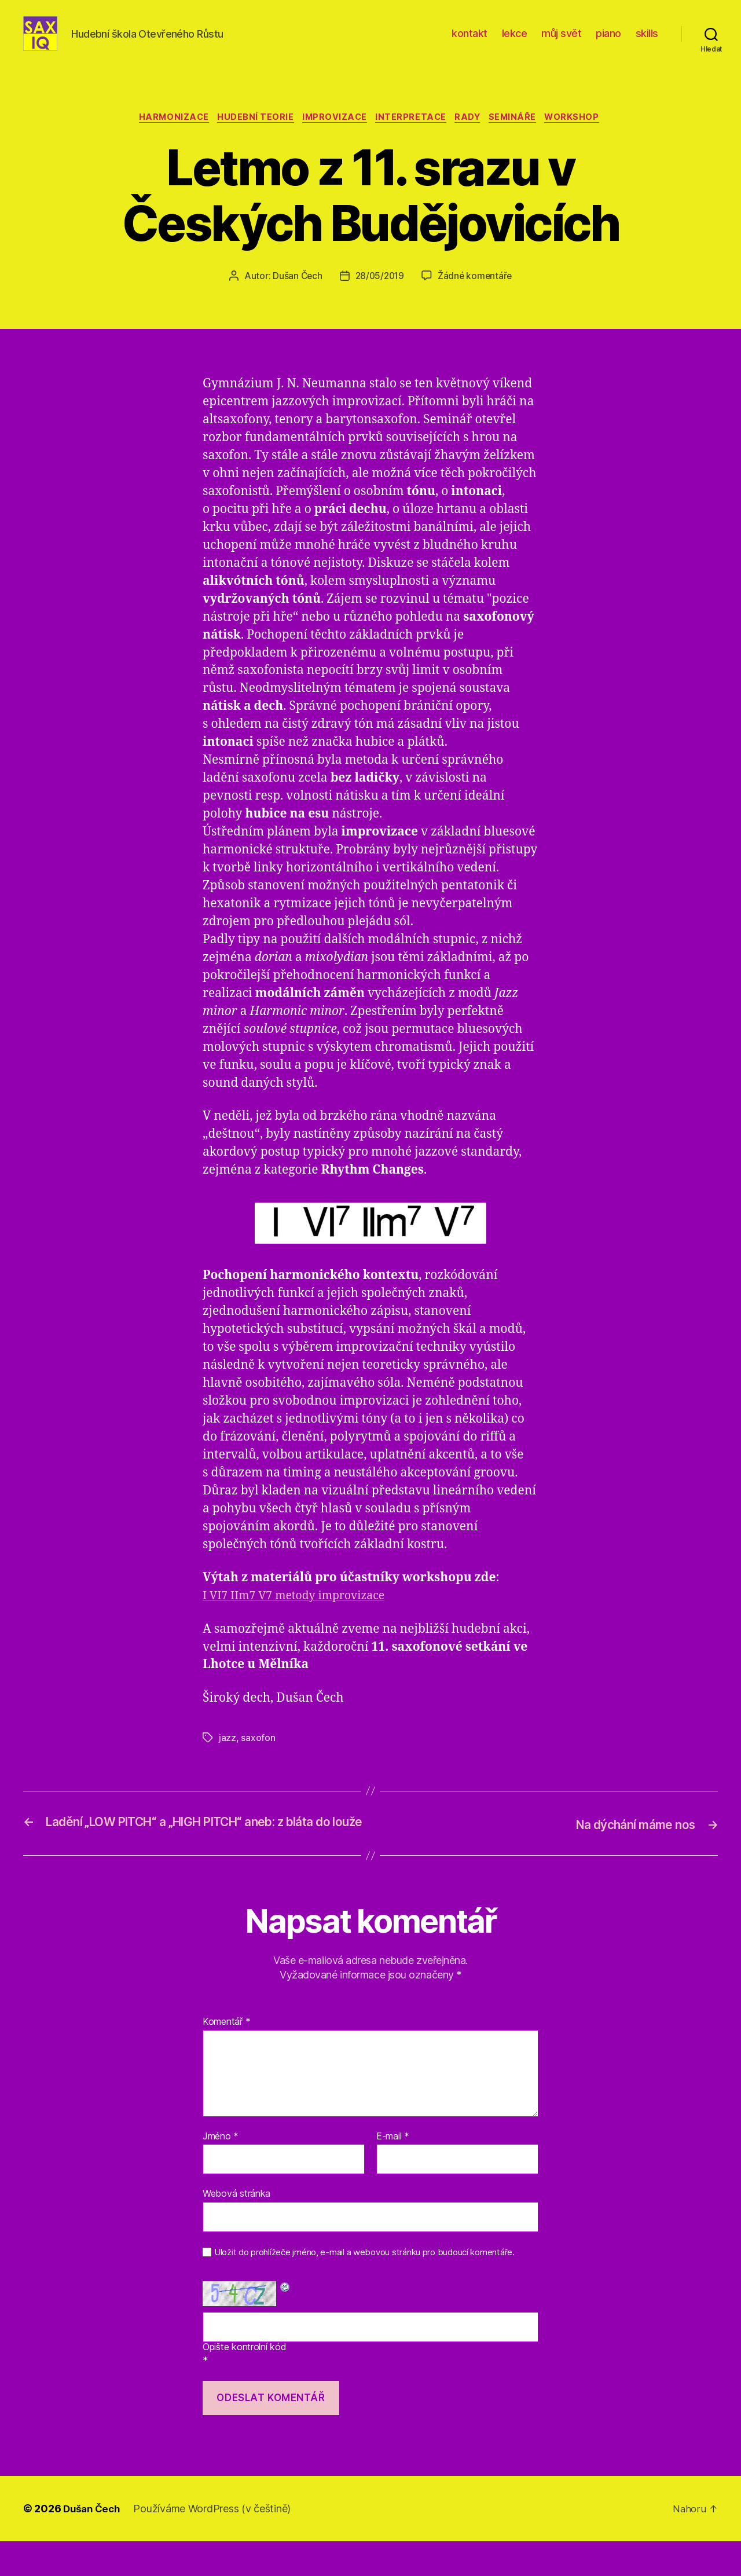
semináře (521, 136)
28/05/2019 (379, 295)
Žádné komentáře (477, 295)
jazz (227, 1756)
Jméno (221, 2171)
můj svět (561, 42)
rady (473, 136)
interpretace (412, 136)
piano (608, 42)
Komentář (226, 2057)
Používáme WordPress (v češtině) (216, 2543)
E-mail (392, 2171)
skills (647, 42)
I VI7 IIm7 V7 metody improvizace (301, 1615)
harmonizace (164, 136)
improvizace (332, 136)
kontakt (469, 42)
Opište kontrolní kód (245, 2382)
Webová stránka (236, 2228)
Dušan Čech (295, 295)
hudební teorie (249, 136)
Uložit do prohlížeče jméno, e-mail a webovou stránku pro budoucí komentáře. (364, 2287)
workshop (584, 136)
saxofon (258, 1756)
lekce (514, 42)
